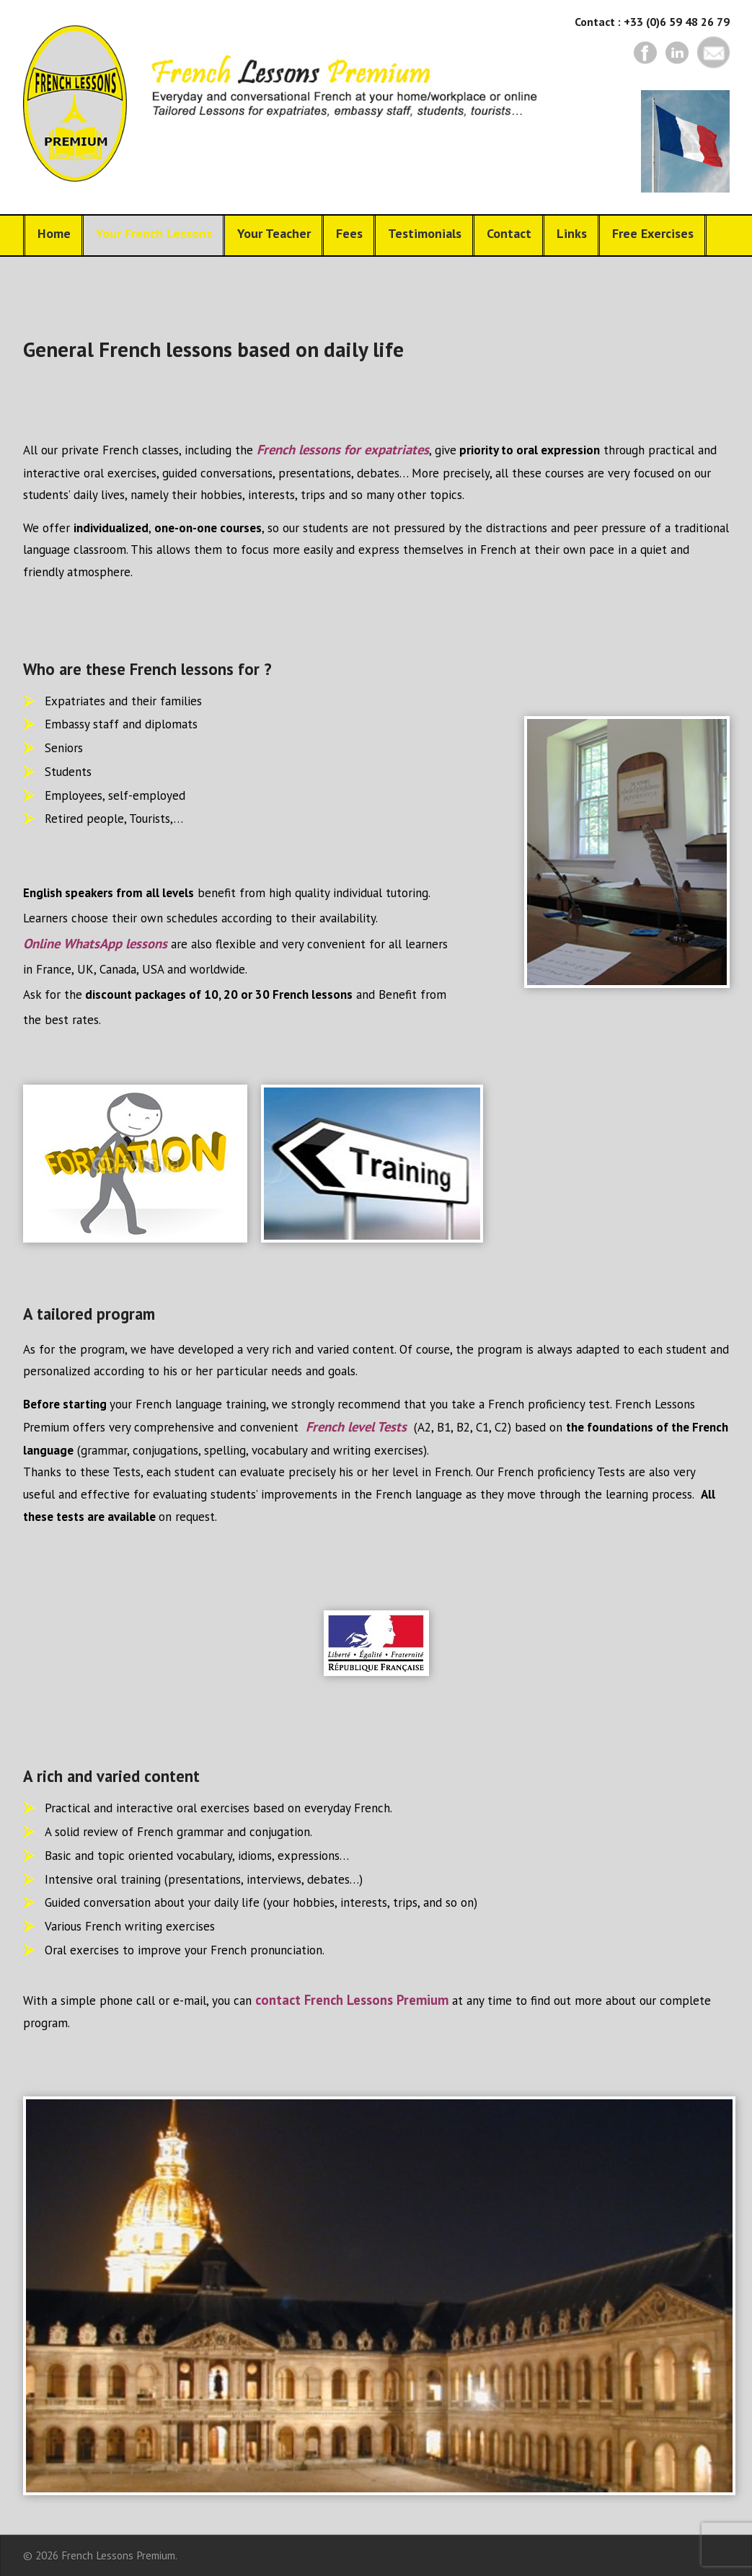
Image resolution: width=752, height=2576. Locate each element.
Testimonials (424, 233)
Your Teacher (274, 233)
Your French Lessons (154, 233)
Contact (509, 233)
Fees (349, 233)
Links (572, 233)
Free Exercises (653, 233)
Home (54, 233)
